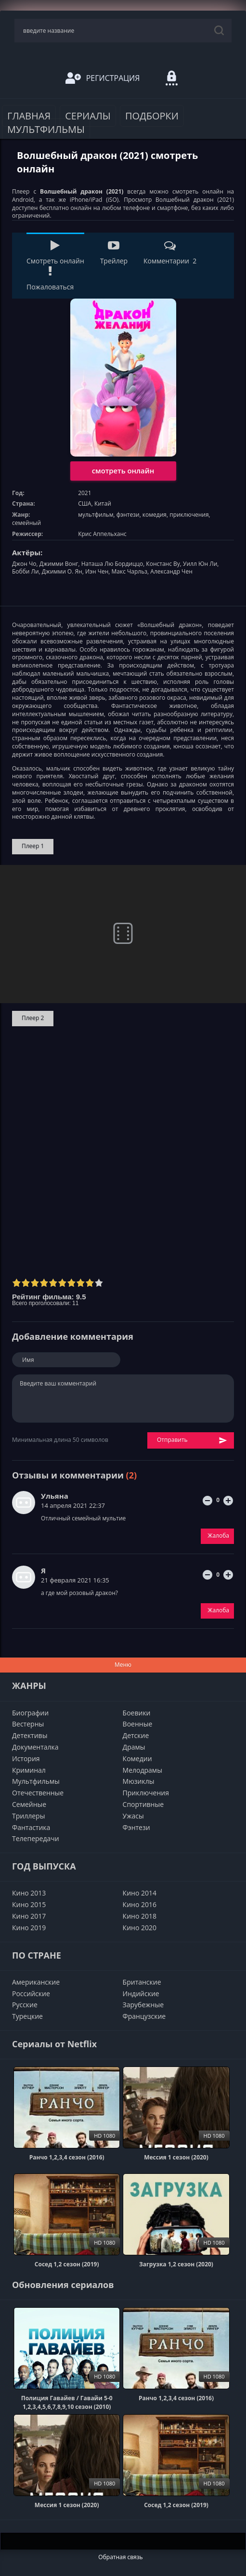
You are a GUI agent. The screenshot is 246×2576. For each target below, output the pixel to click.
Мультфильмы (46, 129)
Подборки (152, 115)
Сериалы (88, 115)
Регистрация (102, 78)
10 (99, 1282)
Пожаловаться (50, 278)
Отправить (192, 1440)
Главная (29, 115)
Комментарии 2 (169, 252)
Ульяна (54, 1496)
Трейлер (114, 252)
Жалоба (218, 1535)
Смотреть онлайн (55, 252)
